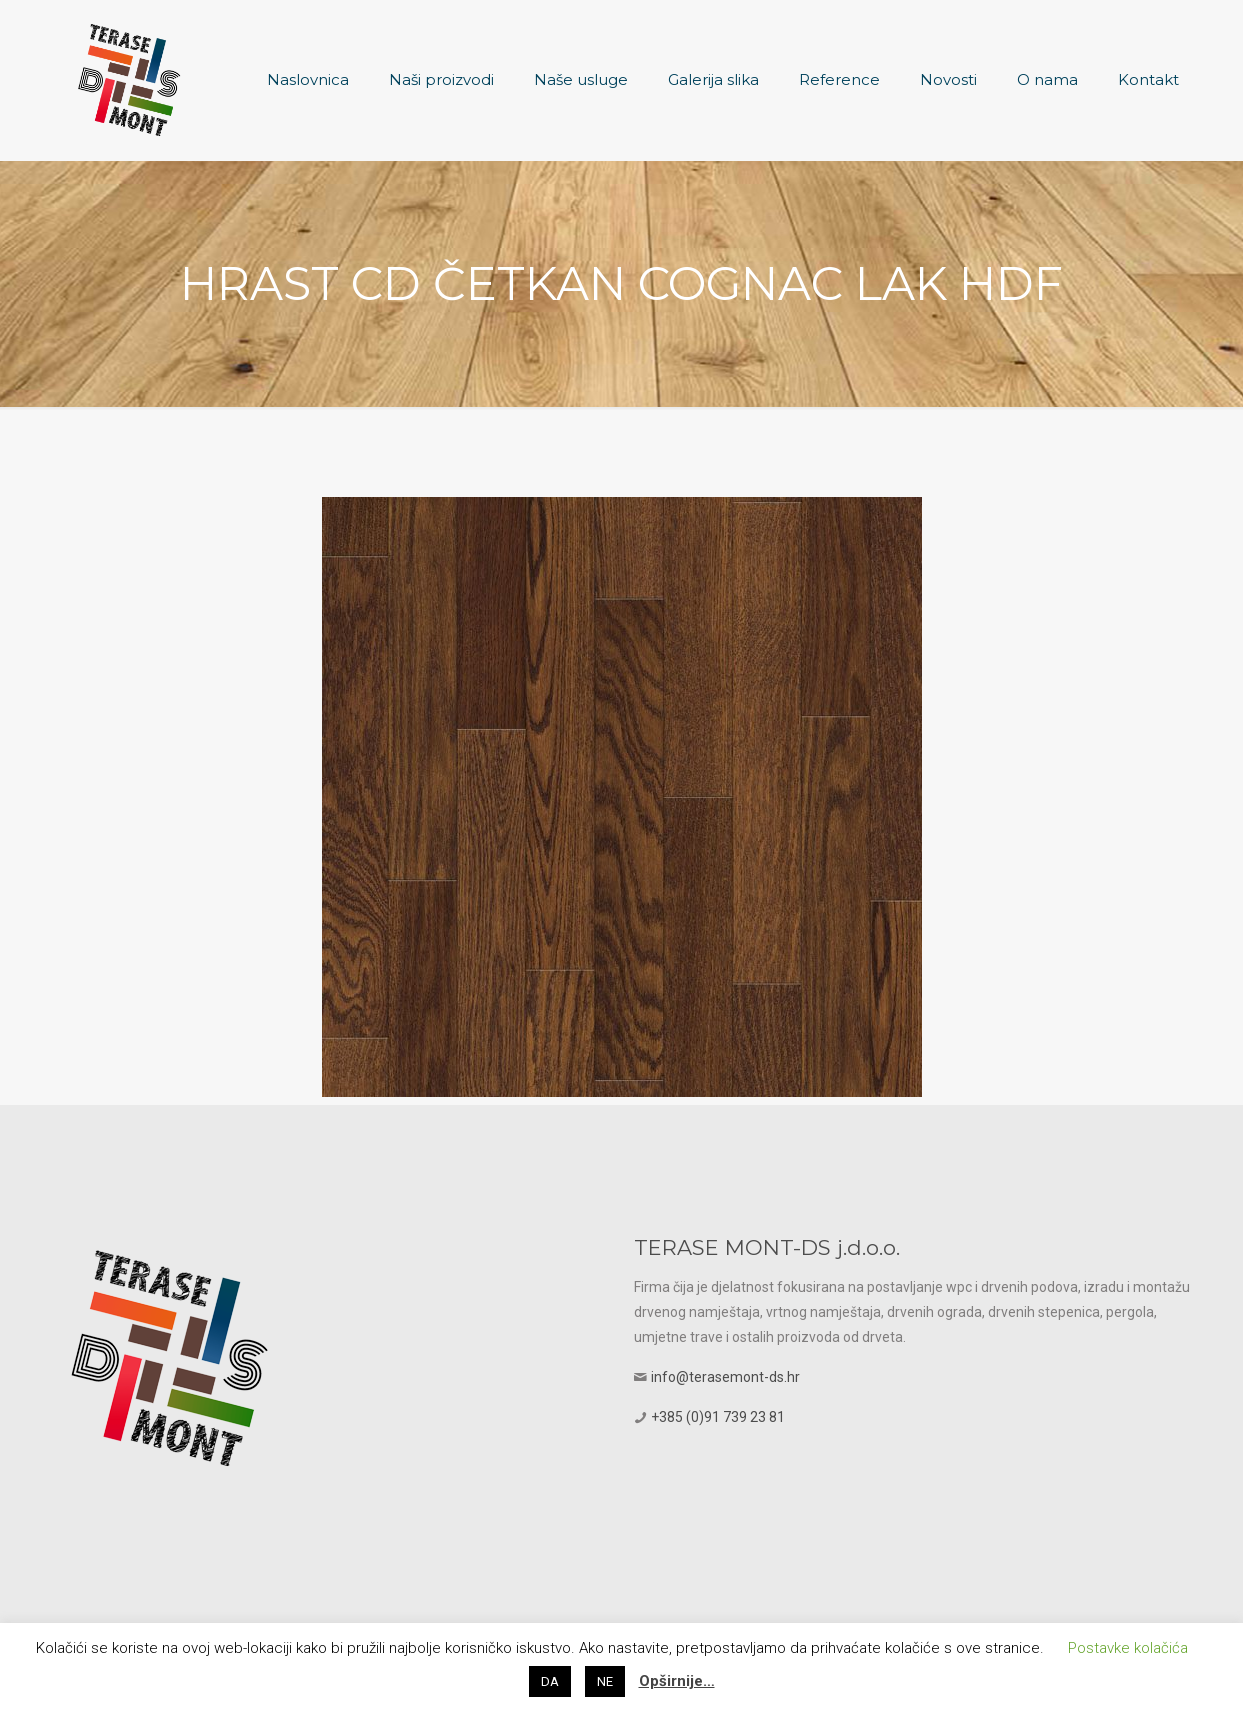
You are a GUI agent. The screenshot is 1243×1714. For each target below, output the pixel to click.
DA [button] (550, 1681)
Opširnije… (677, 1681)
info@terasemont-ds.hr (725, 1377)
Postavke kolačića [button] (1128, 1648)
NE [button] (605, 1681)
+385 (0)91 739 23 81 (718, 1417)
